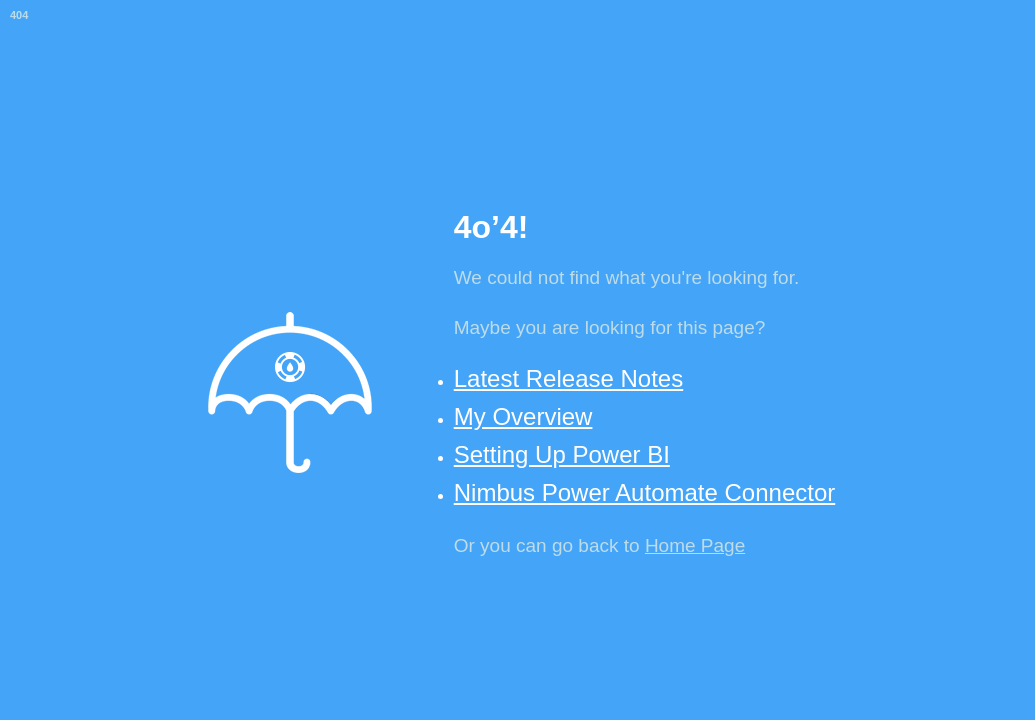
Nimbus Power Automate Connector (645, 492)
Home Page (695, 545)
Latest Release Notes (568, 378)
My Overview (523, 416)
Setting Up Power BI (562, 454)
